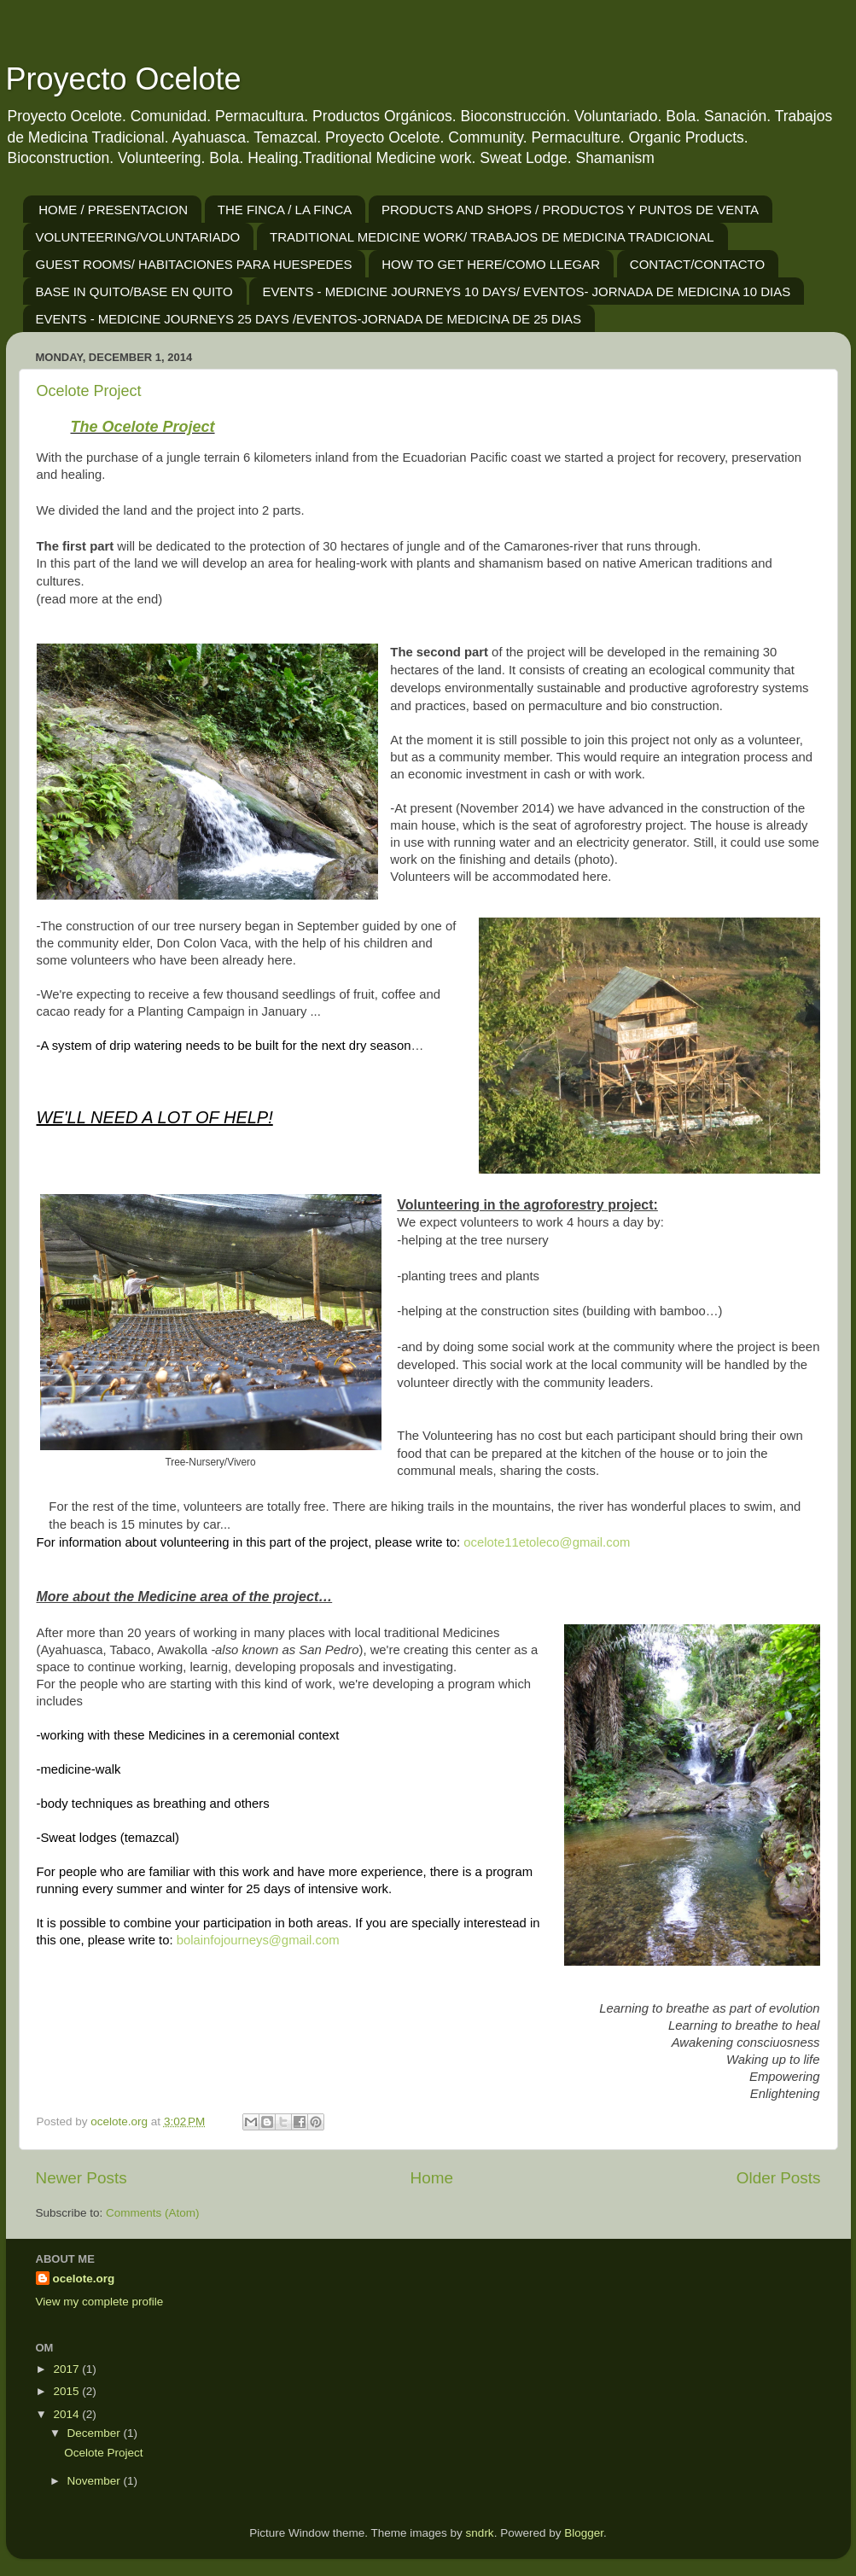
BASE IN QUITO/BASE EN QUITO (134, 291)
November (95, 2480)
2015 (67, 2391)
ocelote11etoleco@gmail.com (546, 1542)
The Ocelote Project (143, 426)
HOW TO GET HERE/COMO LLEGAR (490, 264)
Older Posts (779, 2178)
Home (432, 2178)
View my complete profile (100, 2301)
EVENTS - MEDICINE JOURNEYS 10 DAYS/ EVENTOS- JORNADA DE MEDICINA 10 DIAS (526, 291)
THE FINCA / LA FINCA (285, 209)
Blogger (583, 2532)
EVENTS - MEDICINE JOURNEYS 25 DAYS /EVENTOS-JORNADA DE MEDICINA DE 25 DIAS (309, 319)
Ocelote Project (89, 390)
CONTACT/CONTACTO (697, 264)
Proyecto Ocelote (124, 78)
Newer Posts (81, 2178)
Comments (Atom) (153, 2212)
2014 (67, 2414)
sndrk (480, 2532)
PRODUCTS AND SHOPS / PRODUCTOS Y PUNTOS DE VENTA (570, 209)
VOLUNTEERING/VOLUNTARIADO (138, 237)
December (95, 2433)
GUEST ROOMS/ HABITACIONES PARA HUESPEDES (194, 264)
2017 (67, 2369)
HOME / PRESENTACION (113, 209)
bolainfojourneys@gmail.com (258, 1940)
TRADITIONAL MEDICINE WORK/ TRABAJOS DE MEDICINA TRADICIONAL (492, 237)
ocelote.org (84, 2278)
